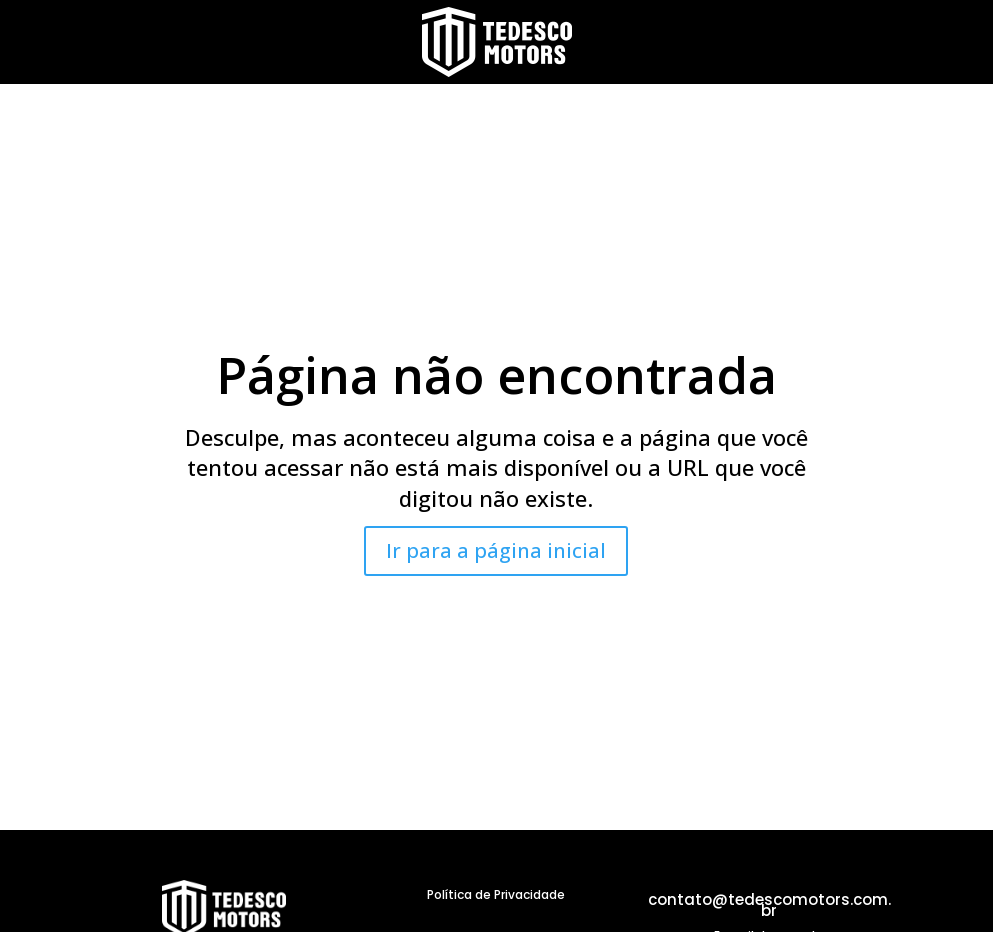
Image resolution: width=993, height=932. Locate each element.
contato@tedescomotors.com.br (769, 905)
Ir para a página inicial (496, 550)
